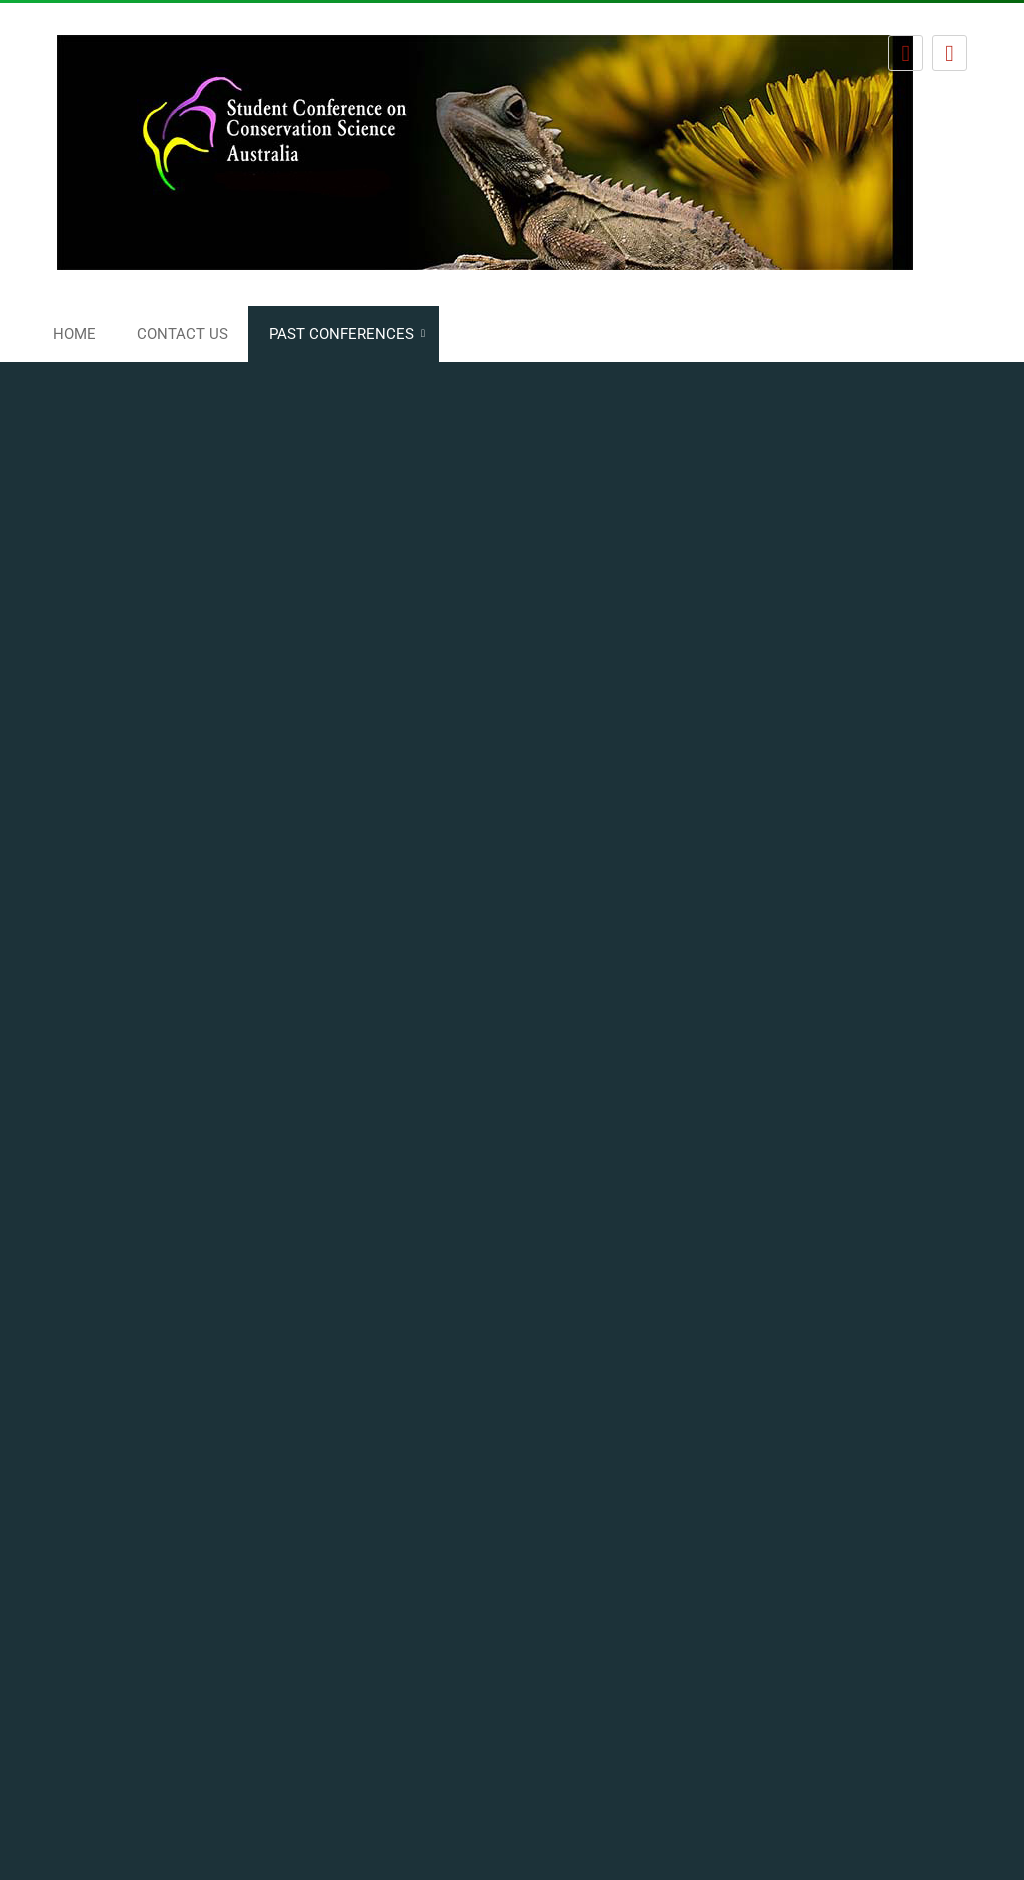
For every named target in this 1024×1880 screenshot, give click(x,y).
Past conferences (341, 334)
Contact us (182, 334)
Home (74, 334)
